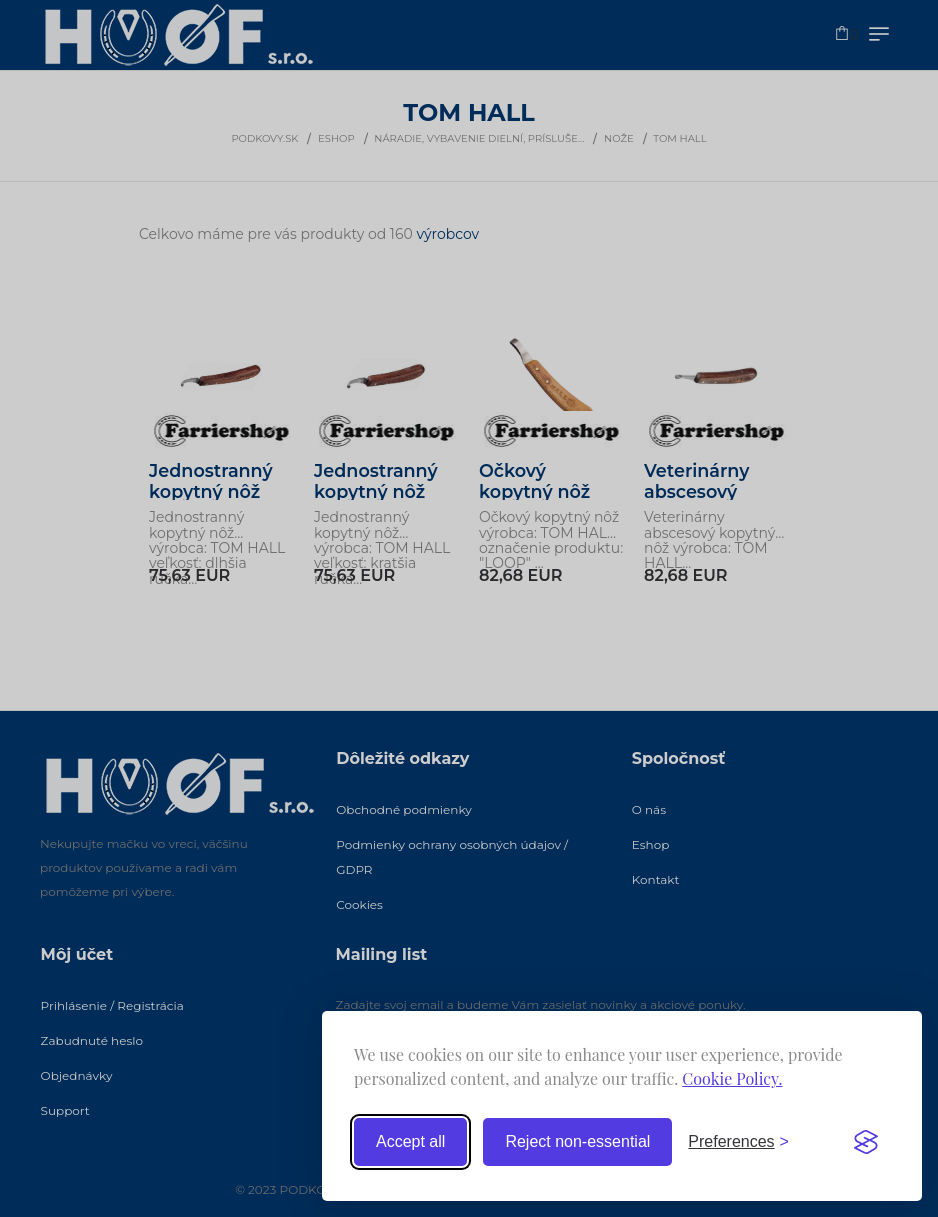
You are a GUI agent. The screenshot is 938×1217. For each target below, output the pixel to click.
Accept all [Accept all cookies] (410, 1141)
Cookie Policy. (732, 1078)
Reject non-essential (577, 1141)
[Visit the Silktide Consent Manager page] (866, 1142)
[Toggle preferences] (738, 1142)
